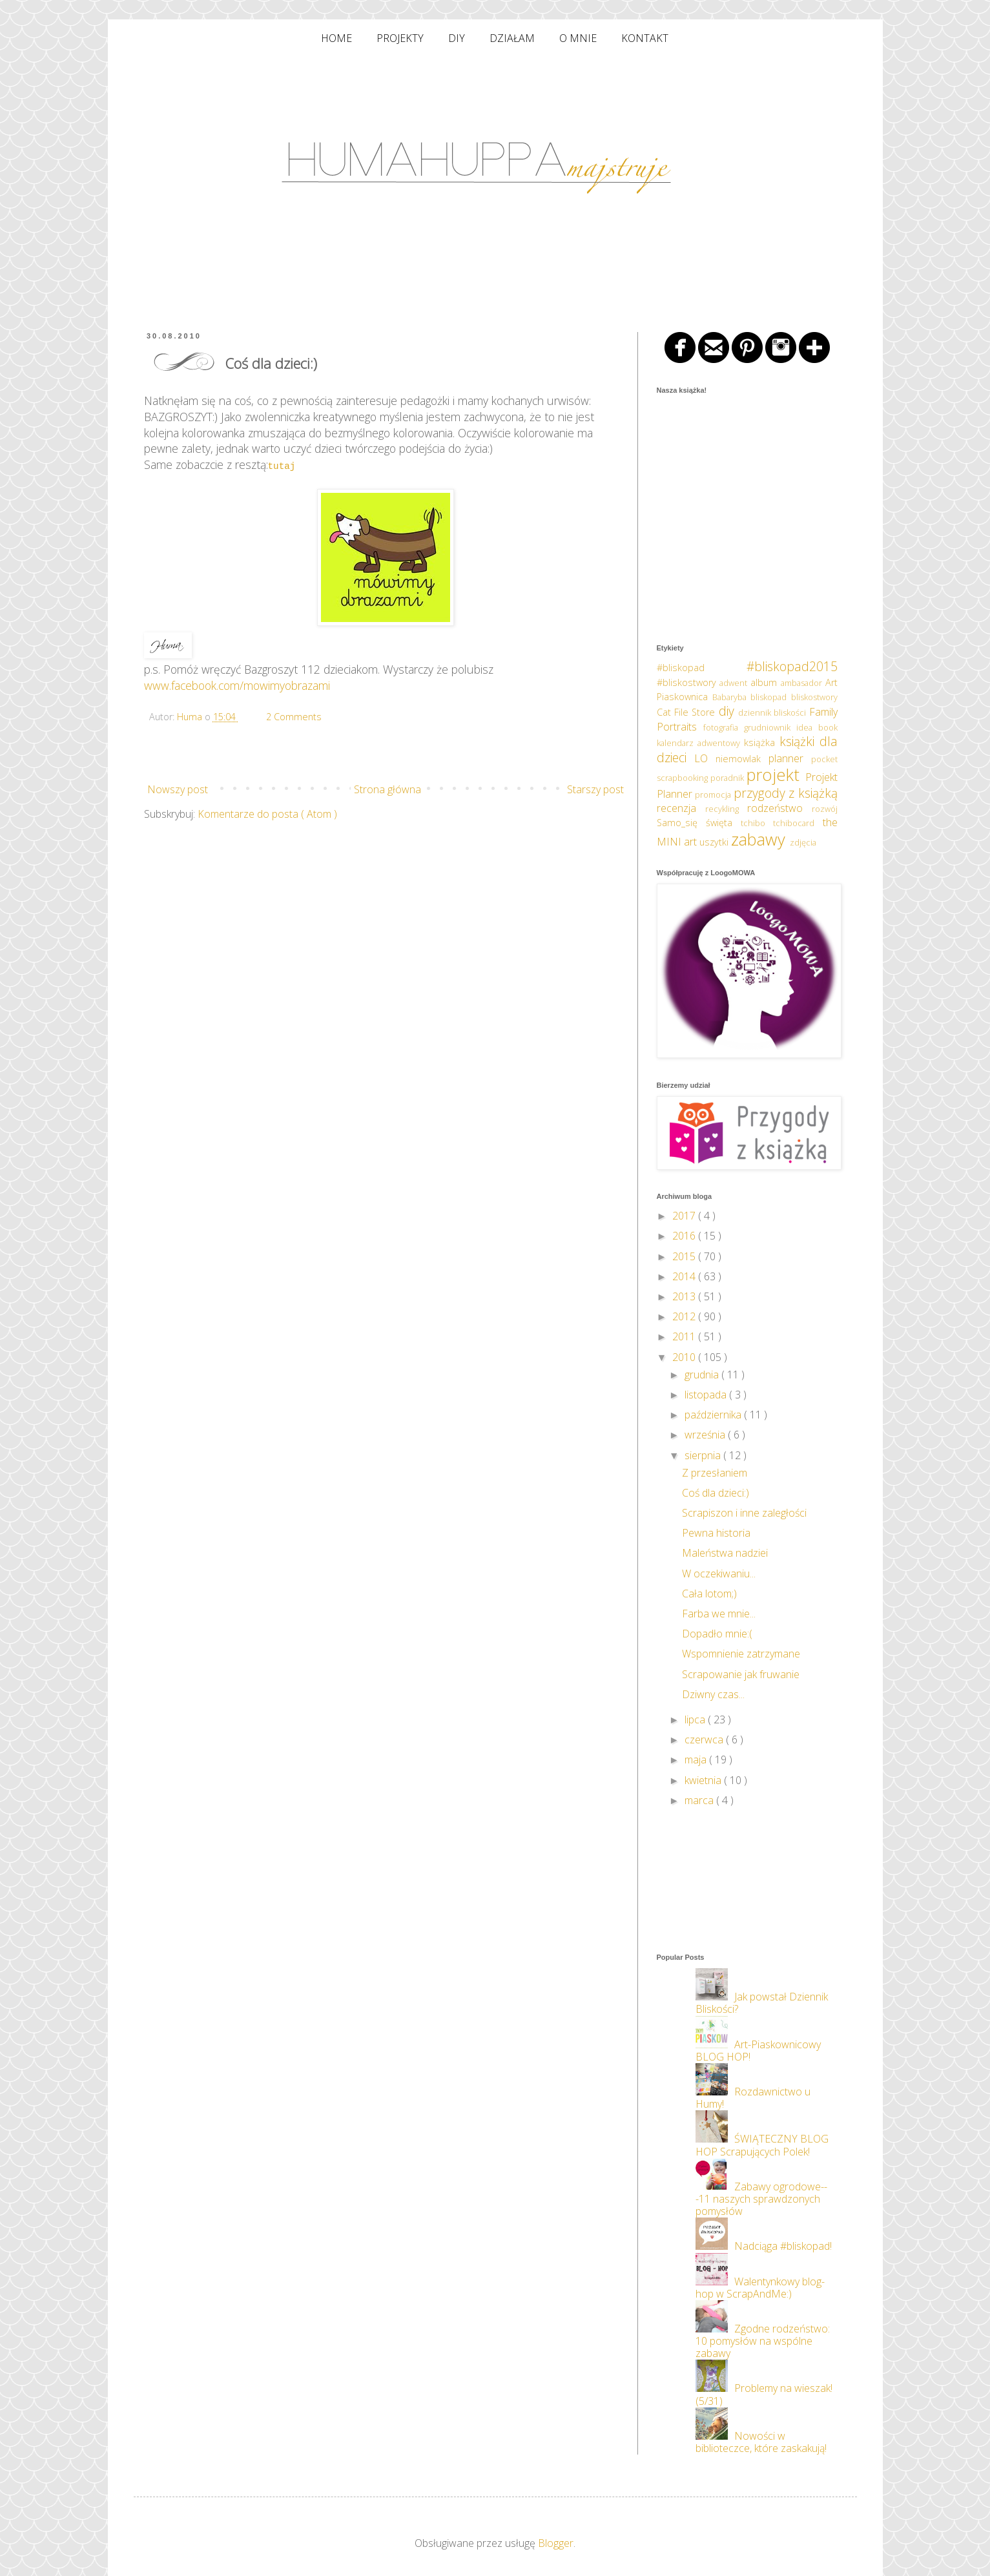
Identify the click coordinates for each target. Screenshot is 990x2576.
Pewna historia (716, 1533)
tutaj (282, 465)
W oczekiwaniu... (719, 1573)
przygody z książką (786, 793)
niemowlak (742, 759)
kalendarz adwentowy (700, 743)
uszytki (715, 842)
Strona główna (387, 789)
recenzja (681, 808)
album (765, 682)
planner (789, 758)
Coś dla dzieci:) (715, 1493)
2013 (685, 1296)
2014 (685, 1276)
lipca (696, 1719)
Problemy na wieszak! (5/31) (764, 2394)
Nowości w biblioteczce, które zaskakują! (761, 2442)
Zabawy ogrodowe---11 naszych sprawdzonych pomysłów (761, 2198)
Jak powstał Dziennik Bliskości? (762, 2002)
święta (723, 822)
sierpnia (704, 1455)
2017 (685, 1216)
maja (697, 1759)
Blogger (555, 2543)
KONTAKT (644, 38)
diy (728, 711)
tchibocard (797, 823)
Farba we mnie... (719, 1613)
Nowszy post (177, 789)
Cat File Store (688, 712)
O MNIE (578, 38)
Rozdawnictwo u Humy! (753, 2097)
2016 (685, 1236)
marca (700, 1800)
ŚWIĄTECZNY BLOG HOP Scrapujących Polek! (762, 2145)
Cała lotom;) (709, 1593)
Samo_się (681, 822)
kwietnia (704, 1780)
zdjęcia (803, 842)
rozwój (825, 809)
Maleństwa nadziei (725, 1553)
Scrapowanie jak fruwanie (740, 1674)
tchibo (757, 823)
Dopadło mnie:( (717, 1633)
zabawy (760, 839)
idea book (817, 727)
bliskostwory (814, 697)
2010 (685, 1357)
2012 (685, 1316)
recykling (726, 809)
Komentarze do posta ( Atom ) (267, 814)
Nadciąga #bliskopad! (783, 2246)
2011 (685, 1336)
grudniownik (770, 727)
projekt (776, 774)
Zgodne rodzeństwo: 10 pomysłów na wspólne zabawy (763, 2341)
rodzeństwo (779, 808)
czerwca (705, 1739)
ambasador (803, 683)
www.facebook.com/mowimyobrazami (237, 684)
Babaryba (731, 697)
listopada (707, 1394)
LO (705, 758)
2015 (685, 1256)
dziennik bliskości (773, 712)
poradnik (728, 778)
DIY (456, 38)
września (706, 1435)
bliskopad (770, 697)
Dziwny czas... (713, 1694)
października (714, 1414)
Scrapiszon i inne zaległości (744, 1513)
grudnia (703, 1374)
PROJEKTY (400, 38)
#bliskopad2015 (792, 666)
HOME (336, 38)
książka (761, 742)
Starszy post (595, 789)
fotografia (723, 727)
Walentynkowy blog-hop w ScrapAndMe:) (760, 2287)
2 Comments (294, 717)
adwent (734, 683)
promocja (714, 794)
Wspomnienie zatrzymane (741, 1653)
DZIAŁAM (512, 38)
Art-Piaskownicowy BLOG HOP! (758, 2050)
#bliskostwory (688, 682)
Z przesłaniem (714, 1473)
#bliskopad (702, 667)
